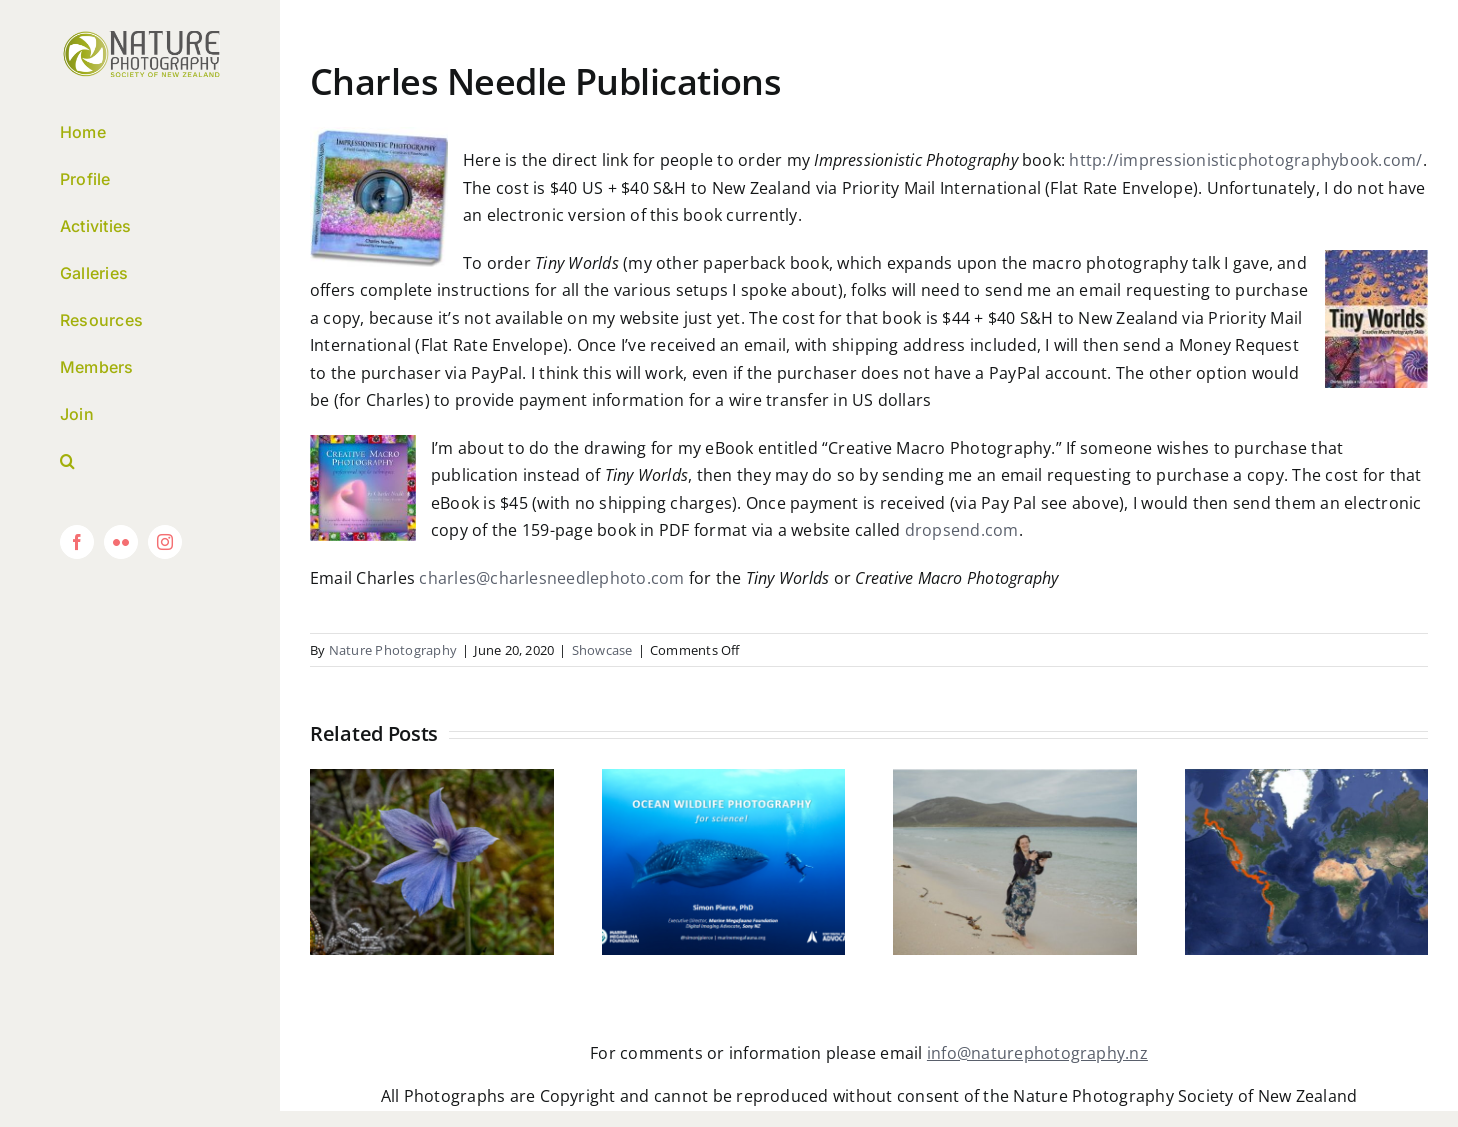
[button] (140, 461)
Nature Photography (393, 650)
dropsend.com (962, 530)
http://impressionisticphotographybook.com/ (1245, 160)
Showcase (602, 650)
